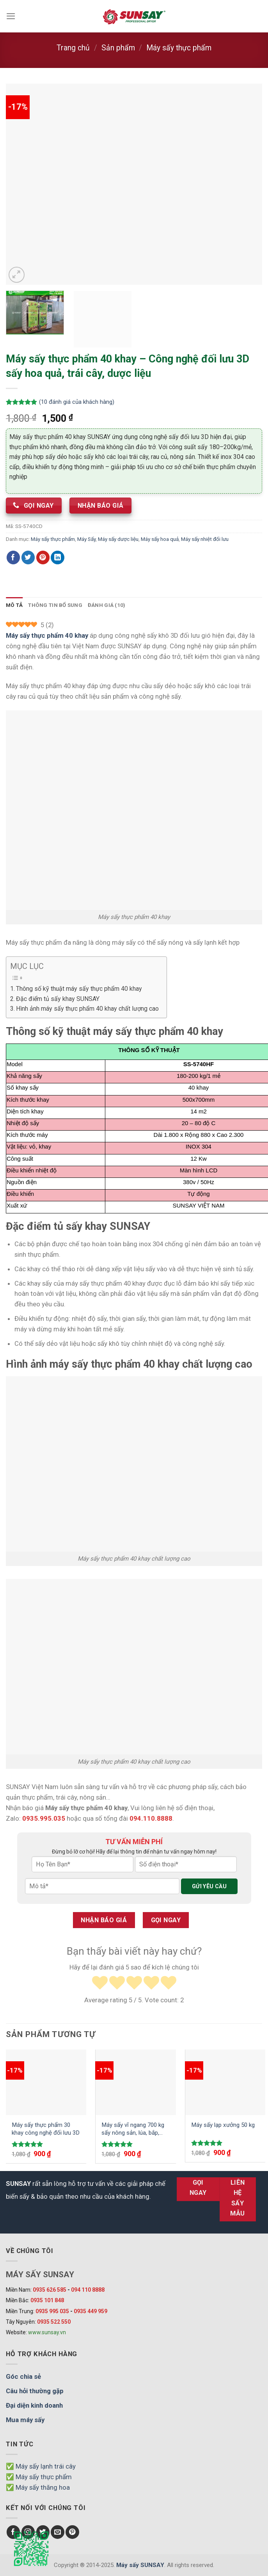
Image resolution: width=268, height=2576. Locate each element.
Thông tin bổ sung (55, 605)
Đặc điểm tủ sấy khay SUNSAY (57, 999)
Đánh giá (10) (107, 605)
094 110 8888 (88, 2290)
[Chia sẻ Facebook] (13, 557)
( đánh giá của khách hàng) (76, 401)
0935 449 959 (90, 2311)
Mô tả (14, 605)
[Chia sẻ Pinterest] (43, 557)
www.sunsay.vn (47, 2332)
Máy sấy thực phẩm (178, 47)
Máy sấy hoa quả (160, 539)
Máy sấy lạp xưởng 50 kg (223, 2124)
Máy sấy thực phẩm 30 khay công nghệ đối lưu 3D (46, 2128)
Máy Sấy (86, 539)
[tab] (14, 605)
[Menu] (11, 16)
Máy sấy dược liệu (118, 539)
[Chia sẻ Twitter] (28, 557)
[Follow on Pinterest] (72, 2532)
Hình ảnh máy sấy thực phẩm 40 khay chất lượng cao (87, 1008)
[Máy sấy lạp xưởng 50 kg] (225, 2082)
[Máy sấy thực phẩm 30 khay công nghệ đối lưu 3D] (46, 2082)
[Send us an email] (57, 2532)
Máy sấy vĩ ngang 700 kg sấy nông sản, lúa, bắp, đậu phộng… (132, 2129)
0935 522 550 (54, 2322)
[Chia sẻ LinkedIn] (57, 557)
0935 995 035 (52, 2311)
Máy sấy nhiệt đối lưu (205, 539)
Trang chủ (73, 47)
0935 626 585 (49, 2290)
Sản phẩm (118, 47)
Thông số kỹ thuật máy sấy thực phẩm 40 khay (79, 988)
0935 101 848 (47, 2300)
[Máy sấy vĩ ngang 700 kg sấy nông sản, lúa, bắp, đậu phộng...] (136, 2082)
